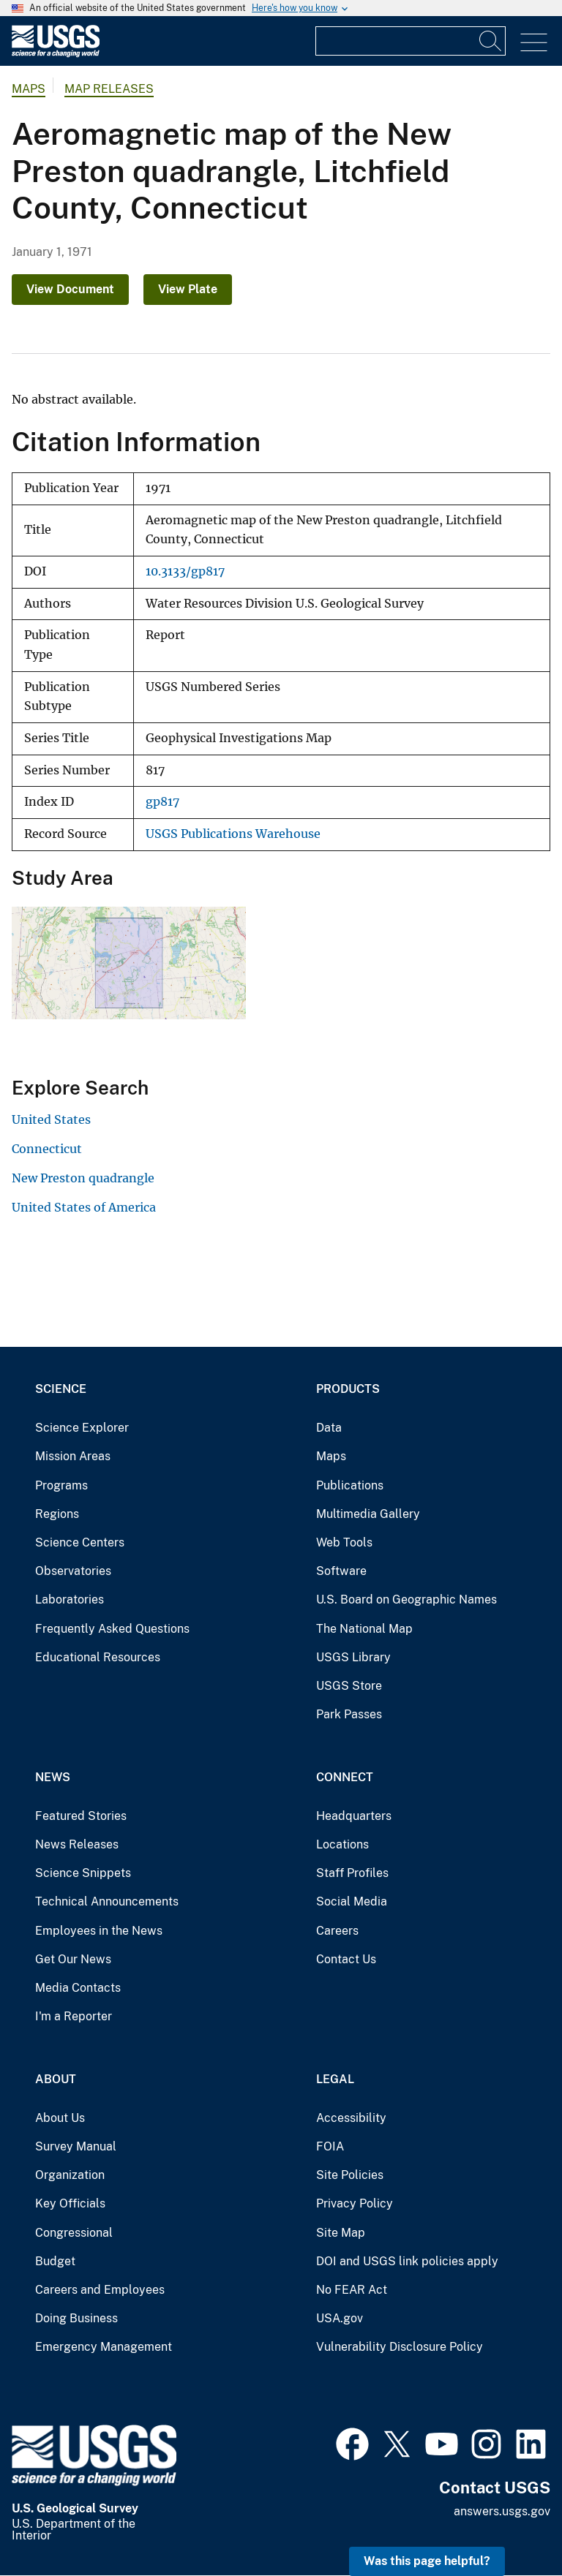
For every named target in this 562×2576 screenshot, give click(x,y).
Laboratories (69, 1599)
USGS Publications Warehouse (233, 834)
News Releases (77, 1844)
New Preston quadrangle (83, 1178)
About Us (60, 2118)
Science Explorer (82, 1428)
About (55, 2079)
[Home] (56, 54)
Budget (55, 2261)
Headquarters (353, 1816)
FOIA (330, 2146)
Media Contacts (78, 1988)
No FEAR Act (351, 2290)
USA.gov (339, 2318)
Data (329, 1428)
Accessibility (351, 2118)
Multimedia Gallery (368, 1514)
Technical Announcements (107, 1901)
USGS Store (349, 1686)
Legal (335, 2079)
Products (348, 1389)
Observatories (73, 1571)
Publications (349, 1485)
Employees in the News (98, 1931)
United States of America (84, 1207)
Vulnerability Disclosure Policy (399, 2347)
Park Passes (349, 1714)
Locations (342, 1844)
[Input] (410, 41)
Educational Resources (97, 1657)
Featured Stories (81, 1816)
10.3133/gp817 (185, 571)
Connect (344, 1777)
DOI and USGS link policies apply (407, 2261)
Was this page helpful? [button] (427, 2561)
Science (60, 1389)
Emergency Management (103, 2347)
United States (51, 1119)
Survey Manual (75, 2146)
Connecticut (47, 1148)
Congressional (74, 2233)
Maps (28, 89)
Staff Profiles (352, 1873)
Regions (57, 1514)
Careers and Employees (100, 2290)
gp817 (162, 802)
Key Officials (70, 2203)
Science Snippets (83, 1873)
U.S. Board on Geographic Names (406, 1599)
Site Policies (349, 2175)
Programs (61, 1485)
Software (341, 1571)
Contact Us (346, 1959)
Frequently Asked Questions (112, 1629)
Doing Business (76, 2318)
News (52, 1777)
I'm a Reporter (73, 2016)
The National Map (364, 1629)
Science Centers (79, 1542)
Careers (337, 1931)
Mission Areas (72, 1456)
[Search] (491, 41)
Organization (70, 2175)
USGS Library (353, 1657)
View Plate (187, 289)
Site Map (340, 2233)
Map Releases (109, 89)
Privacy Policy (354, 2203)
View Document (70, 289)
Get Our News (73, 1959)
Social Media (351, 1901)
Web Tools (344, 1542)
